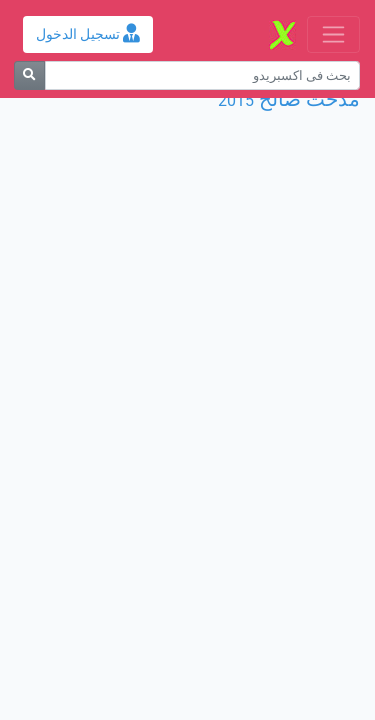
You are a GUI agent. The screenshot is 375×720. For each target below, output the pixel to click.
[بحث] (29, 75)
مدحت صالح (309, 99)
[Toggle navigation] (333, 34)
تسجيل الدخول (88, 34)
